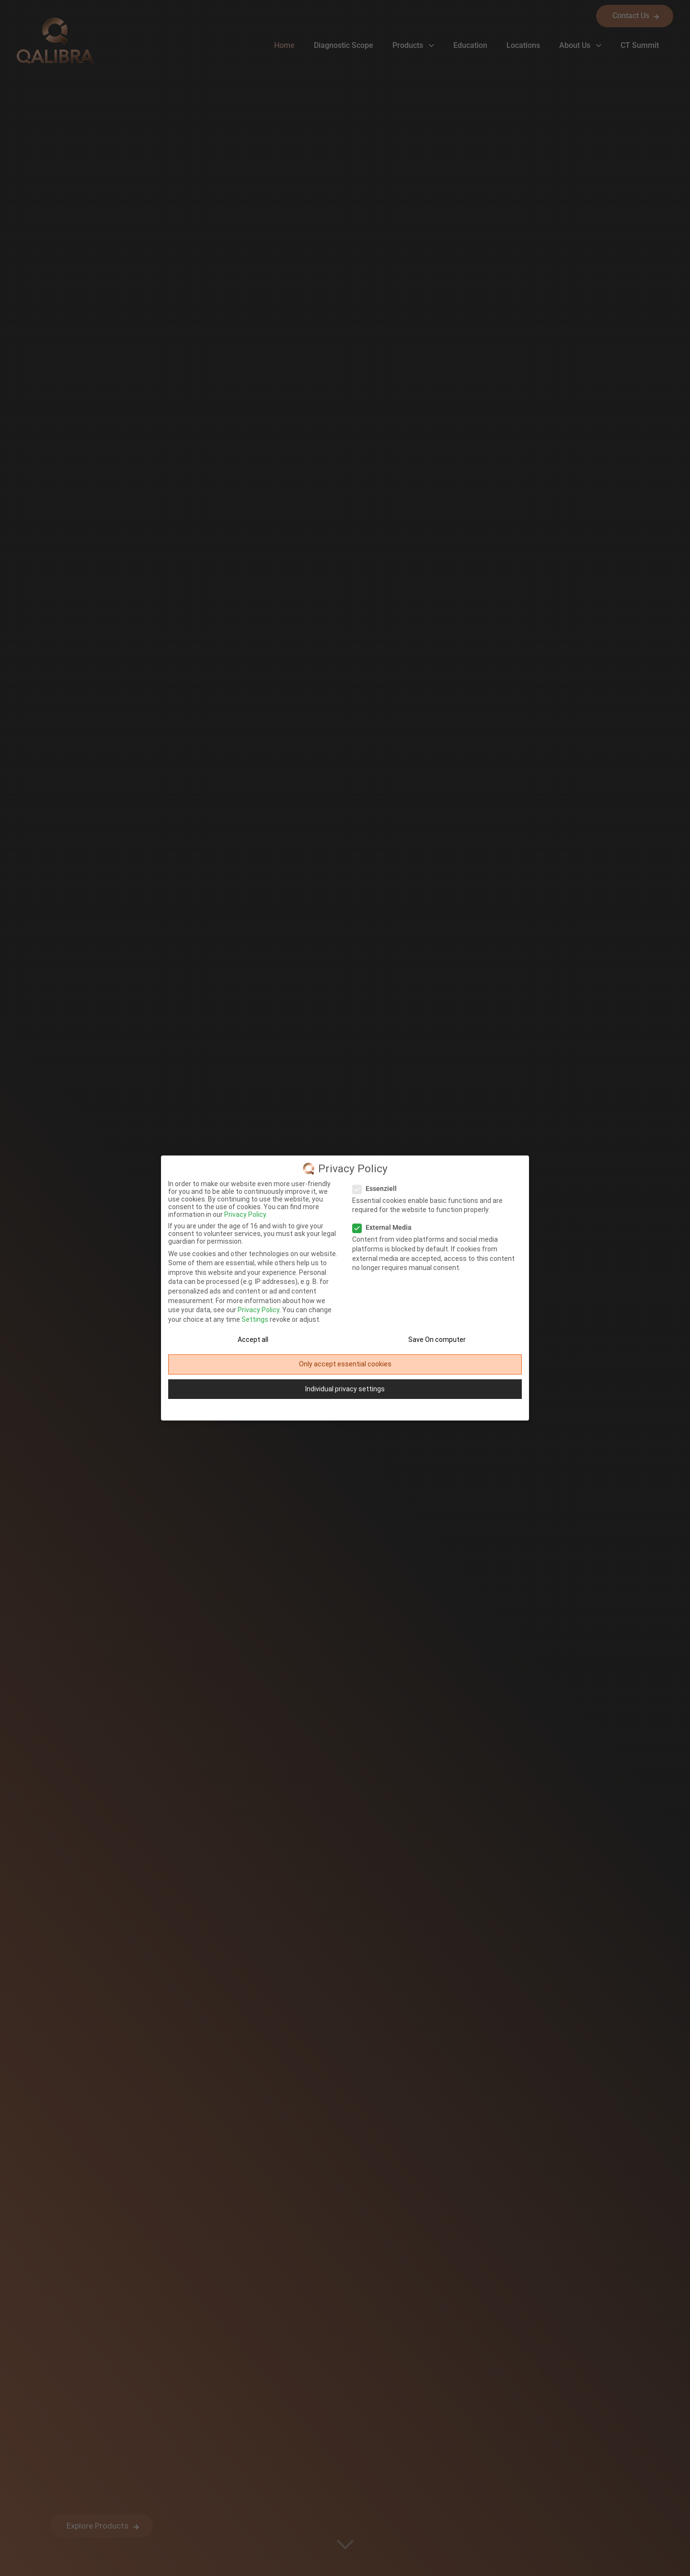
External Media (385, 1227)
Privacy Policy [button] (349, 1409)
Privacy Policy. (245, 1214)
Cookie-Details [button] (315, 1409)
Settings (255, 1319)
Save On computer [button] (437, 1339)
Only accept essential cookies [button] (345, 1364)
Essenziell (377, 1188)
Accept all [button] (253, 1339)
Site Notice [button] (379, 1409)
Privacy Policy (258, 1310)
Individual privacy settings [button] (345, 1389)
